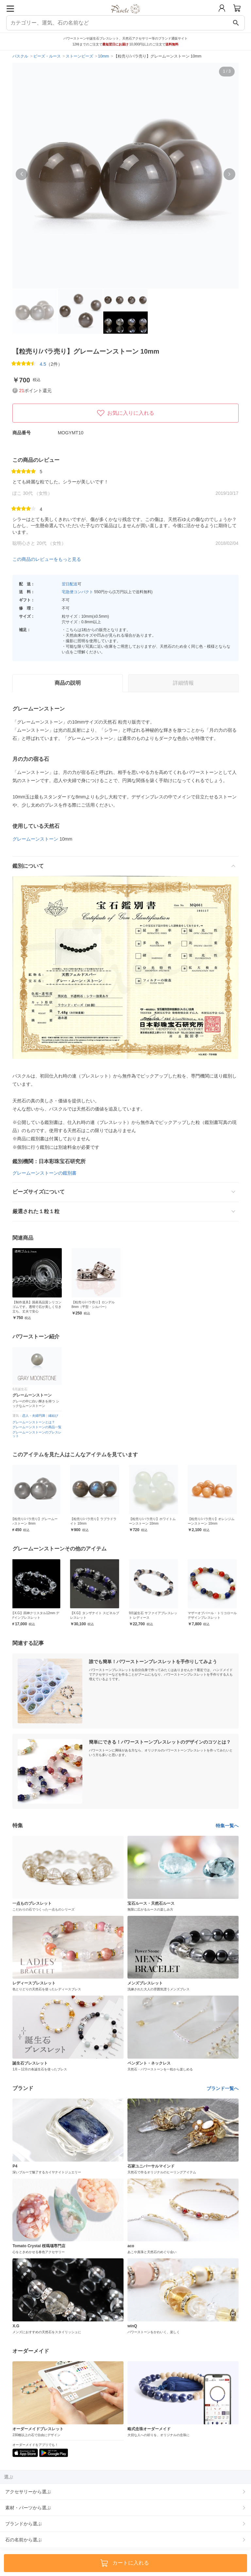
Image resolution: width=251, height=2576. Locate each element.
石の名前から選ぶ (23, 2539)
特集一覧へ (227, 1825)
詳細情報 (183, 683)
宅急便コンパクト (77, 592)
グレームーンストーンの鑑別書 (44, 1173)
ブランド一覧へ (223, 2088)
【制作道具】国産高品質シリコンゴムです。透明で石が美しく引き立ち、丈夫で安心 (36, 1306)
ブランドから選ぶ (23, 2523)
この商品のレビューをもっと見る (46, 559)
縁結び (53, 1415)
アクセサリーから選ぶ (28, 2491)
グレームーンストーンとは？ (33, 1422)
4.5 (43, 364)
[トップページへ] (125, 16)
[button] (21, 174)
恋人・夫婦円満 (33, 1415)
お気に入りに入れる (125, 413)
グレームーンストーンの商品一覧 (36, 1427)
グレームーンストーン (35, 839)
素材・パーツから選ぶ (28, 2507)
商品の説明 (68, 683)
